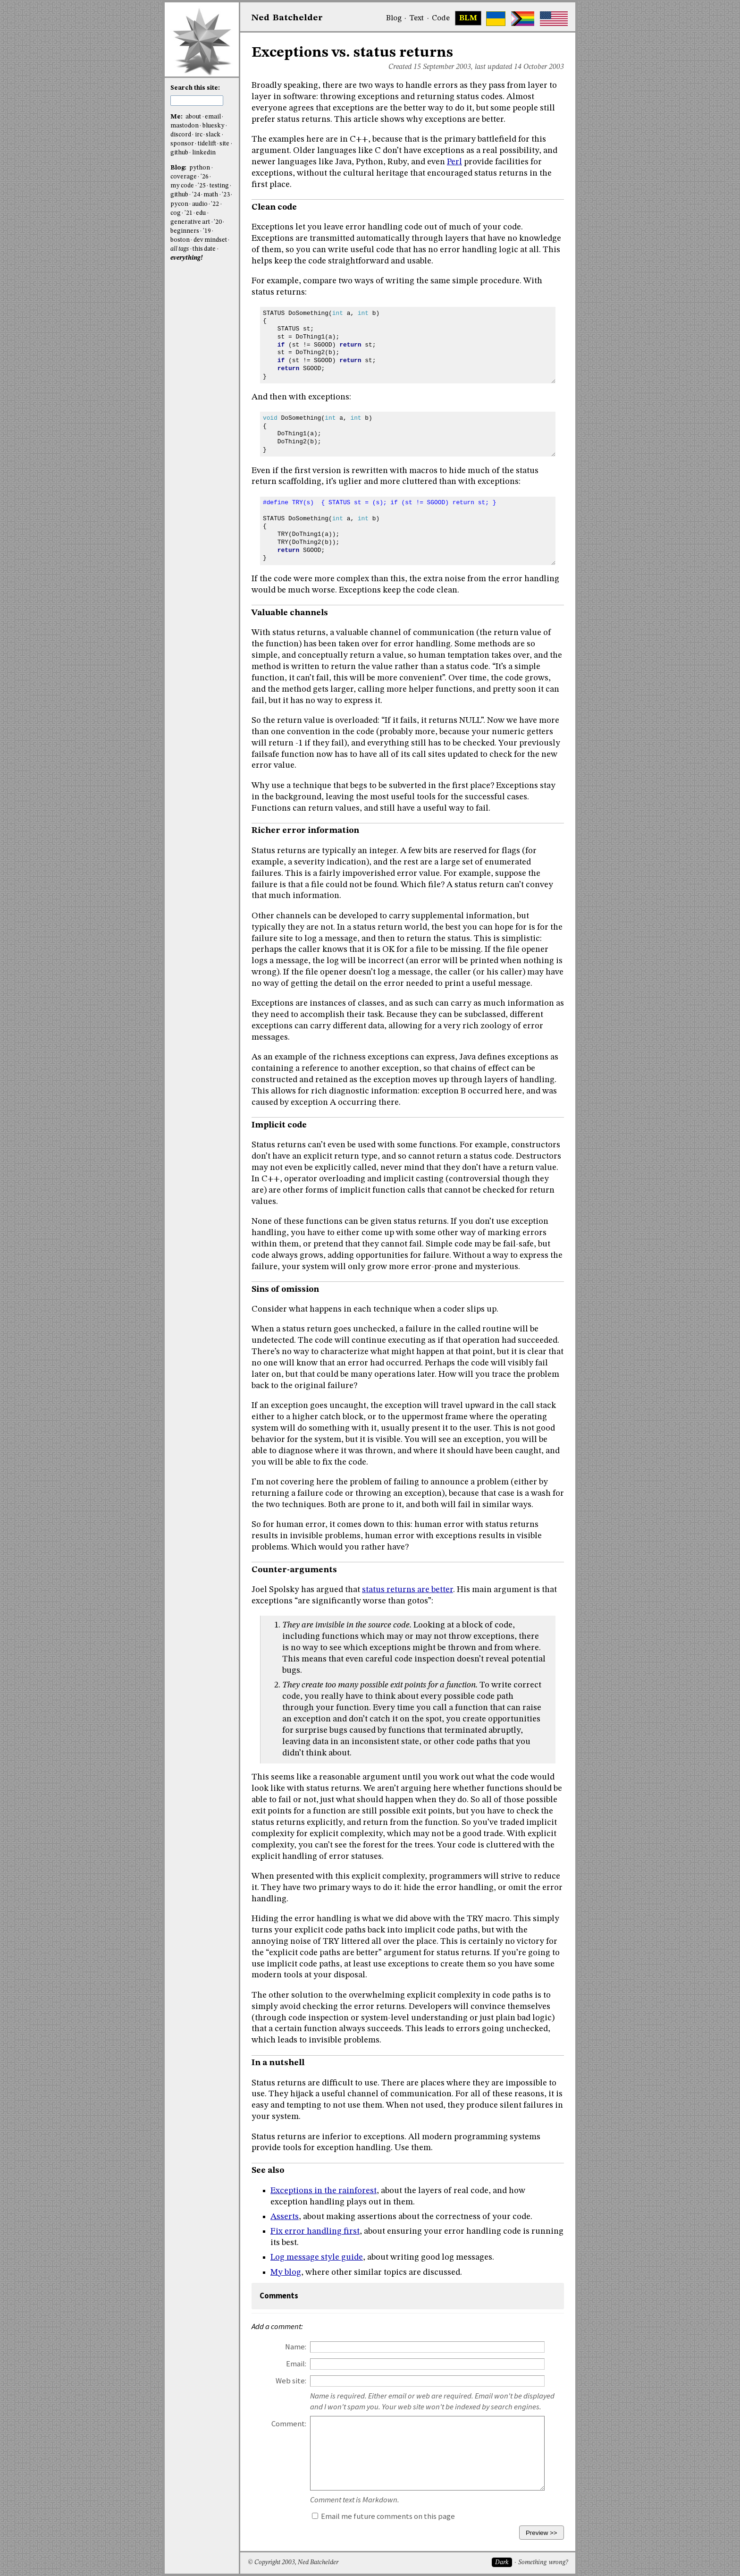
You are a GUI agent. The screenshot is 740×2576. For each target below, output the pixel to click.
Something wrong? (543, 2562)
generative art (190, 222)
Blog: (179, 168)
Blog (394, 18)
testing (219, 186)
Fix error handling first (315, 2231)
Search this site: (195, 88)
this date (204, 249)
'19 (207, 231)
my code (182, 186)
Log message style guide (316, 2257)
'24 (196, 195)
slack (213, 135)
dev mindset (210, 240)
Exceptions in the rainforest (323, 2190)
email (213, 117)
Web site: (291, 2381)
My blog (285, 2272)
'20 (218, 222)
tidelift (207, 144)
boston (180, 240)
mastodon (184, 126)
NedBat (287, 18)
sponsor (182, 144)
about (193, 117)
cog (175, 213)
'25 (202, 186)
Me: (177, 117)
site (224, 144)
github (179, 153)
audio (200, 204)
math (210, 195)
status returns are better (407, 1589)
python (199, 168)
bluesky (213, 126)
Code (441, 18)
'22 (215, 204)
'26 (205, 177)
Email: (296, 2364)
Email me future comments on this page (383, 2516)
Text (416, 18)
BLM (468, 18)
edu (201, 213)
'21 (189, 213)
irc (198, 135)
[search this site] (196, 100)
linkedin (204, 153)
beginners (184, 231)
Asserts (284, 2216)
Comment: (288, 2424)
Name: (295, 2347)
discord (180, 135)
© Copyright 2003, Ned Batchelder (293, 2562)
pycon (179, 204)
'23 (226, 195)
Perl (454, 162)
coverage (183, 177)
